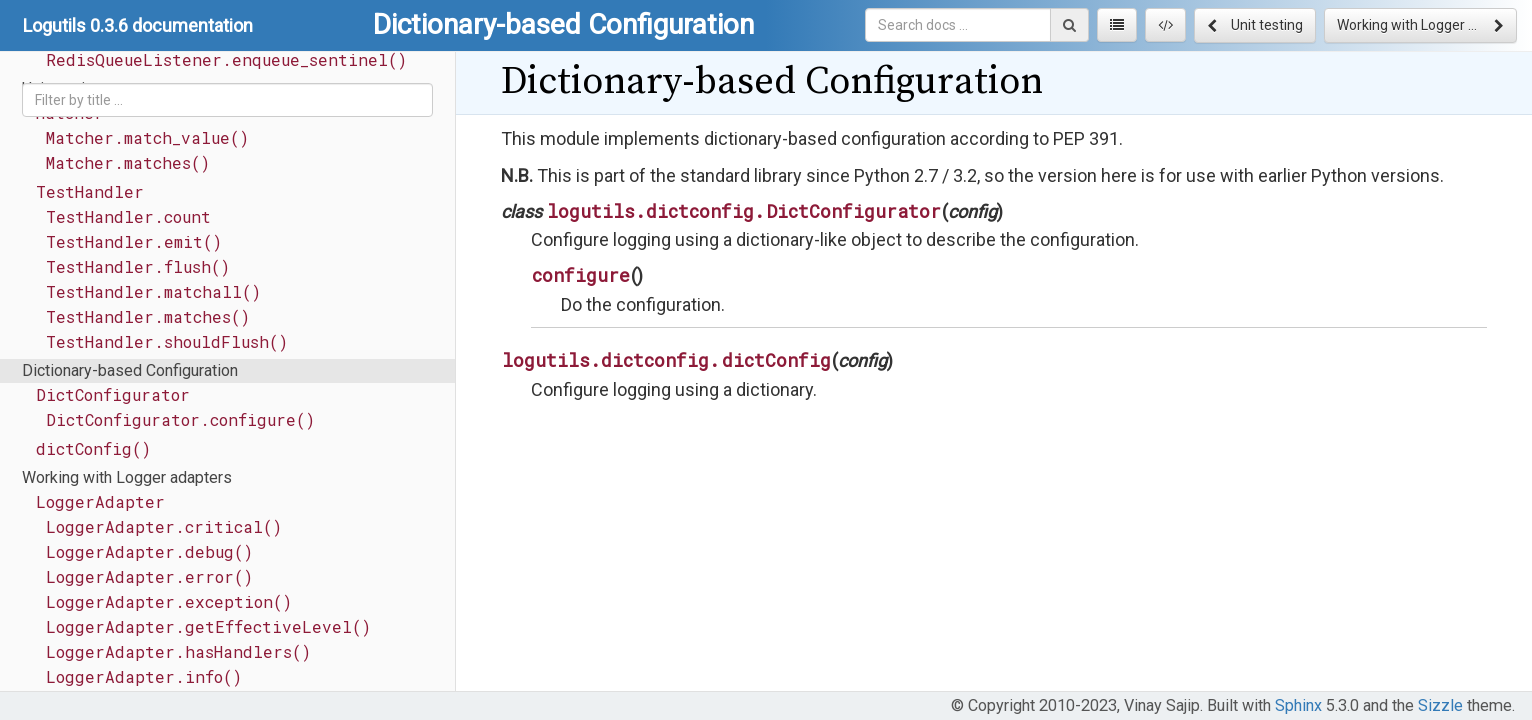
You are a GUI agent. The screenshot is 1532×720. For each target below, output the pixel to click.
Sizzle (1440, 705)
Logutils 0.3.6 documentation (138, 25)
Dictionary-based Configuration (130, 370)
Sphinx (1298, 705)
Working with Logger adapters (127, 477)
